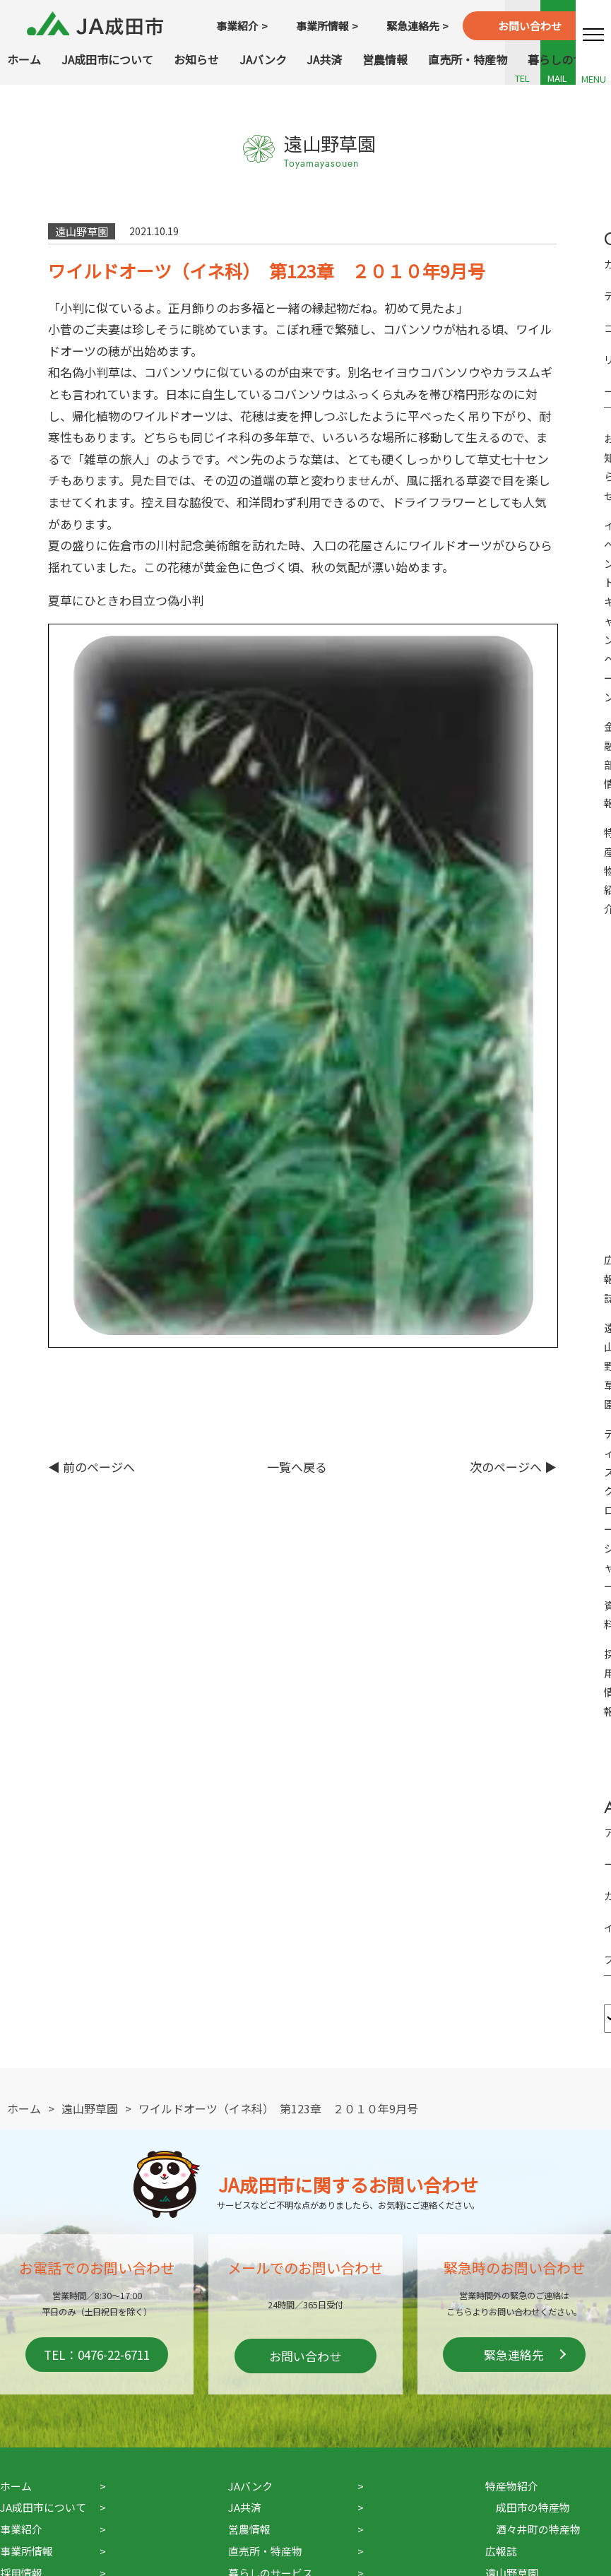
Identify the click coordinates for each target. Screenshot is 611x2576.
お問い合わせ (305, 2356)
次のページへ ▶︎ (513, 1467)
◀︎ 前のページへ (91, 1467)
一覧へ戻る (297, 1467)
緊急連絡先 (514, 2354)
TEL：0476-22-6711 (97, 2354)
